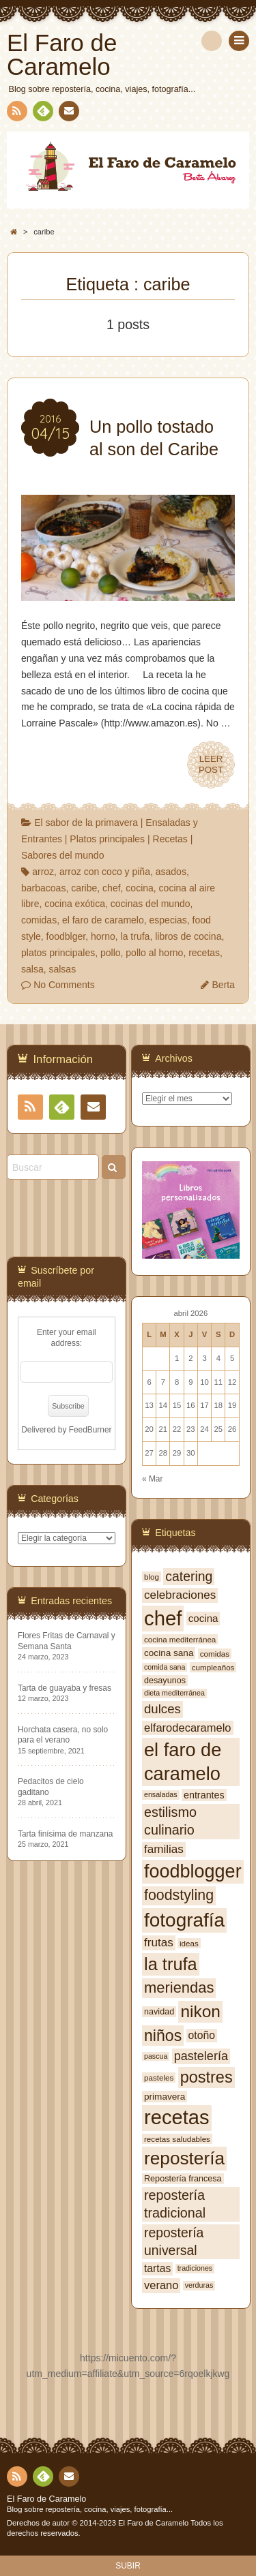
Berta (223, 984)
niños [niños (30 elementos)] (163, 2035)
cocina (139, 888)
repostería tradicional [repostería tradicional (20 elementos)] (174, 2204)
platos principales (58, 952)
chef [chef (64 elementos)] (163, 1618)
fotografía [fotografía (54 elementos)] (184, 1920)
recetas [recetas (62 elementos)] (177, 2117)
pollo (110, 952)
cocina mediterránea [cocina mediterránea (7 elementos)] (180, 1639)
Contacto (67, 113)
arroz (43, 871)
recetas (204, 952)
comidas (39, 920)
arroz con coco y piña (104, 871)
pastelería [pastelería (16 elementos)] (201, 2056)
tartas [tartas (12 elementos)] (157, 2268)
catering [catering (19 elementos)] (188, 1576)
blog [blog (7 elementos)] (151, 1576)
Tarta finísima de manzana (65, 1834)
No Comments (63, 984)
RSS (16, 113)
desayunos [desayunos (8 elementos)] (165, 1680)
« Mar (152, 1479)
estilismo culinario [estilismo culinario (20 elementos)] (170, 1821)
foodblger (66, 936)
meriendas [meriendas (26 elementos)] (179, 1987)
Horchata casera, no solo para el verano (63, 1735)
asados (171, 871)
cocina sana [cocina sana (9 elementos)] (168, 1653)
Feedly (42, 113)
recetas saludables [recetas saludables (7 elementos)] (177, 2138)
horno (103, 936)
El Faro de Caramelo (46, 2499)
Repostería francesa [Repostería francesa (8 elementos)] (183, 2178)
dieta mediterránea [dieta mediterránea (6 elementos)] (174, 1693)
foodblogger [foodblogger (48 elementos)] (193, 1871)
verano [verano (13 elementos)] (161, 2285)
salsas (62, 969)
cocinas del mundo (150, 903)
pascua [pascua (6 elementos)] (155, 2056)
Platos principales (107, 838)
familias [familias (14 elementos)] (164, 1849)
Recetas (170, 838)
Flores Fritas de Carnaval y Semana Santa (66, 1641)
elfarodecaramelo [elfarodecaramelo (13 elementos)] (187, 1727)
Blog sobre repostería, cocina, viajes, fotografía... (90, 2509)
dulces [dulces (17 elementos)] (162, 1709)
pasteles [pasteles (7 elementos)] (158, 2077)
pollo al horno (154, 952)
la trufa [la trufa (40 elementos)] (170, 1964)
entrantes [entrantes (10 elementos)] (204, 1795)
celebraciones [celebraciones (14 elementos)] (180, 1595)
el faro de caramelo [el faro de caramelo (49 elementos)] (182, 1761)
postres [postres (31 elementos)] (206, 2077)
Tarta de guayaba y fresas (64, 1688)
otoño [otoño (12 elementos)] (201, 2035)
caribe (84, 888)
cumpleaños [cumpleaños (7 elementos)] (213, 1667)
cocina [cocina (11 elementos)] (203, 1618)
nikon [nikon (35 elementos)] (200, 2011)
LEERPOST (211, 764)
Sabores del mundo (62, 855)
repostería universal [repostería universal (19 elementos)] (173, 2241)
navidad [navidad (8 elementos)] (159, 2012)
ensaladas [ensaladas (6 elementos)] (160, 1794)
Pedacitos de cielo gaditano (51, 1786)
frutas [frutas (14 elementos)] (158, 1942)
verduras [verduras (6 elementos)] (199, 2285)
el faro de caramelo (103, 920)
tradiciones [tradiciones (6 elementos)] (195, 2268)
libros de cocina (188, 936)
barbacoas (43, 888)
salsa (32, 969)
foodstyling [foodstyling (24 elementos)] (179, 1895)
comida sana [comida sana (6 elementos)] (164, 1667)
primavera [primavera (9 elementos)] (164, 2096)
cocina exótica (74, 903)
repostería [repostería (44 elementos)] (184, 2158)
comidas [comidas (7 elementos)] (214, 1653)
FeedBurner (90, 1430)
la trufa (135, 936)
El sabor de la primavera (86, 822)
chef (111, 888)
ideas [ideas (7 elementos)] (189, 1943)
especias (168, 920)
